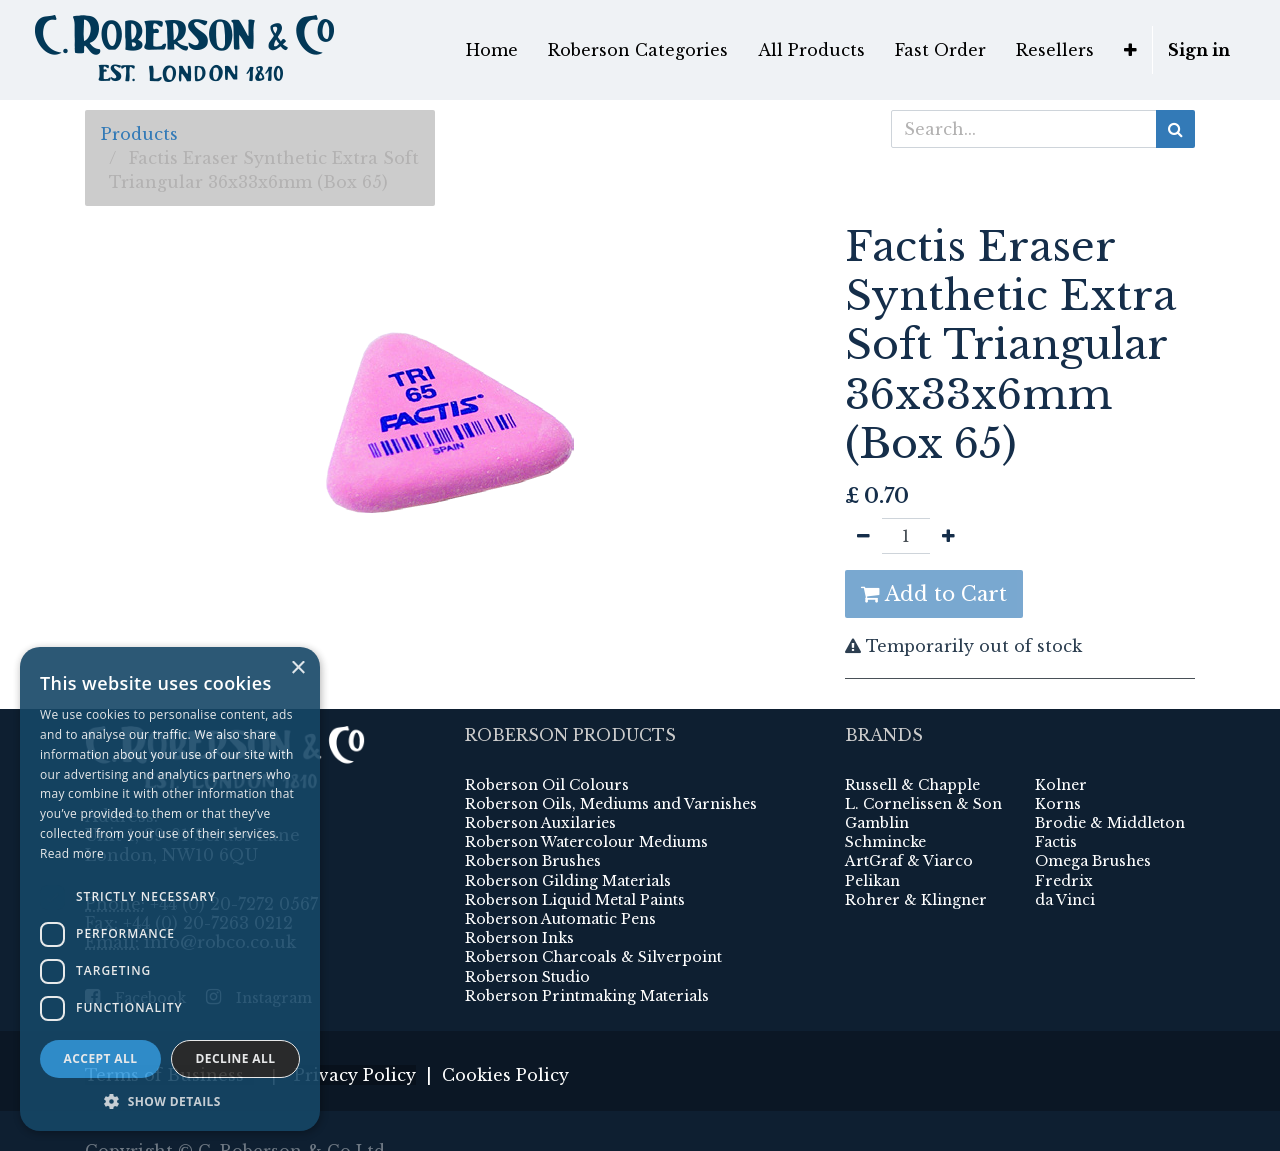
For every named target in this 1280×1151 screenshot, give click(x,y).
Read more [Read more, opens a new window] (72, 853)
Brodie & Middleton (1110, 823)
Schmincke (885, 842)
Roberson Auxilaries (540, 823)
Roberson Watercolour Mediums (586, 842)
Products (139, 134)
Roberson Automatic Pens (560, 919)
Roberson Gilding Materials (568, 881)
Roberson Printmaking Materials (587, 996)
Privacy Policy (355, 1075)
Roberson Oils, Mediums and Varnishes (611, 804)
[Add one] (948, 536)
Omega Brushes (1093, 861)
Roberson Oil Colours (547, 785)
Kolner (1061, 785)
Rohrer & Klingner (916, 900)
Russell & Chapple (912, 785)
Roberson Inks (519, 938)
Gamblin (877, 823)
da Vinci (1065, 900)
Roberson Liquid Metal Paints (575, 900)
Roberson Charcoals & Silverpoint (593, 957)
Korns (1058, 804)
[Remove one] (863, 536)
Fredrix (1064, 881)
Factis (1056, 842)
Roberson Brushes (533, 861)
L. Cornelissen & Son (923, 804)
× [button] (297, 668)
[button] (1130, 50)
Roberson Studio (527, 977)
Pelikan (872, 881)
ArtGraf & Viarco (909, 861)
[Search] (1175, 129)
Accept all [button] (101, 1058)
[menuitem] (492, 50)
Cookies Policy (505, 1075)
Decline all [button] (236, 1058)
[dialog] (170, 889)
